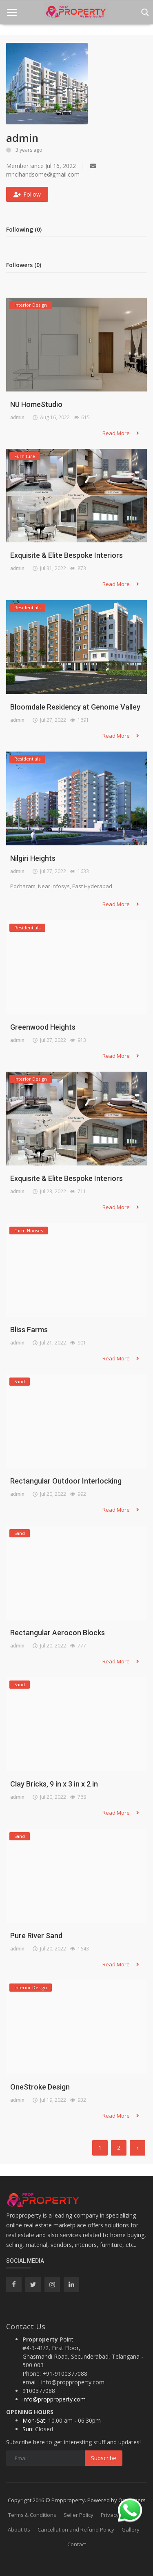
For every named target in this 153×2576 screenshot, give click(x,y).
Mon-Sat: (34, 2420)
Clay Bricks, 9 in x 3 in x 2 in (54, 1784)
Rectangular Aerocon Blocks (57, 1632)
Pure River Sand (36, 1935)
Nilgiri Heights (32, 858)
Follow (27, 194)
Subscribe (103, 2458)
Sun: (27, 2429)
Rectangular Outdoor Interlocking (66, 1481)
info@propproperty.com (54, 2399)
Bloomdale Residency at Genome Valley (75, 707)
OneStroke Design (40, 2087)
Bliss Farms (29, 1329)
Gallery (131, 2529)
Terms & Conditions (32, 2515)
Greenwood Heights (42, 1027)
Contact (76, 2544)
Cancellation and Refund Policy (76, 2529)
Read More (121, 433)
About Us (19, 2529)
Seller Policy (78, 2515)
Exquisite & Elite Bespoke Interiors (66, 555)
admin (17, 417)
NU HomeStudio (36, 404)
